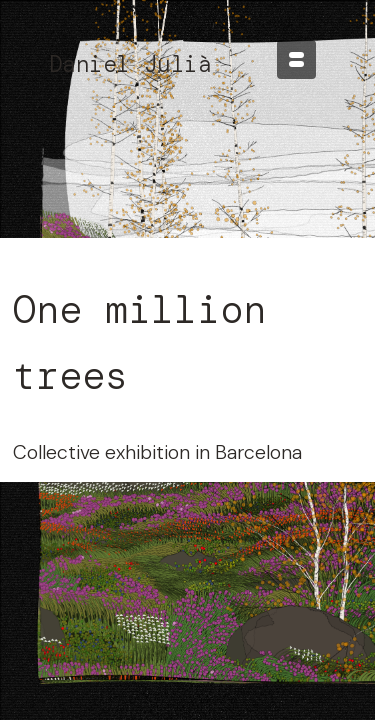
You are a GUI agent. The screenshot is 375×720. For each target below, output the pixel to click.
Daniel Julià (130, 64)
